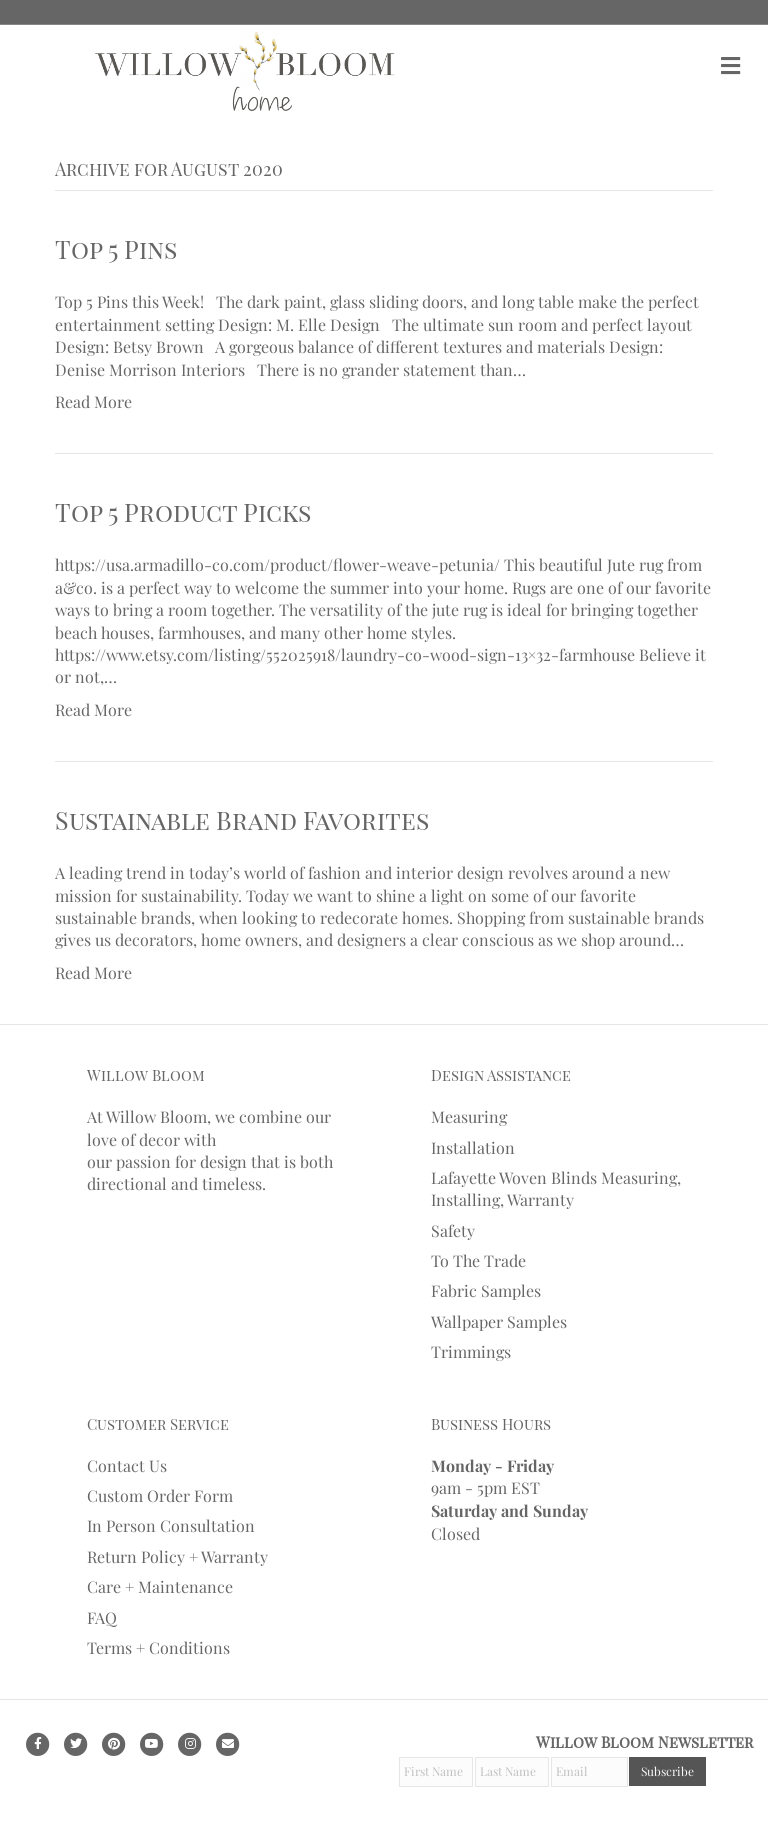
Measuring (469, 1116)
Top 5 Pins (116, 248)
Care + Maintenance (160, 1586)
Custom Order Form (160, 1495)
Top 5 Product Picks (183, 511)
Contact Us (127, 1465)
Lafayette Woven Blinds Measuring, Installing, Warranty (556, 1188)
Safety (453, 1230)
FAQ (102, 1617)
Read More (93, 401)
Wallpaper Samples (499, 1321)
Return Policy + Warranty (177, 1556)
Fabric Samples (486, 1290)
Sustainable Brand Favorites (242, 819)
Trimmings (471, 1351)
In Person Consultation (171, 1525)
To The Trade (478, 1260)
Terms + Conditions (158, 1647)
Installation (473, 1147)
